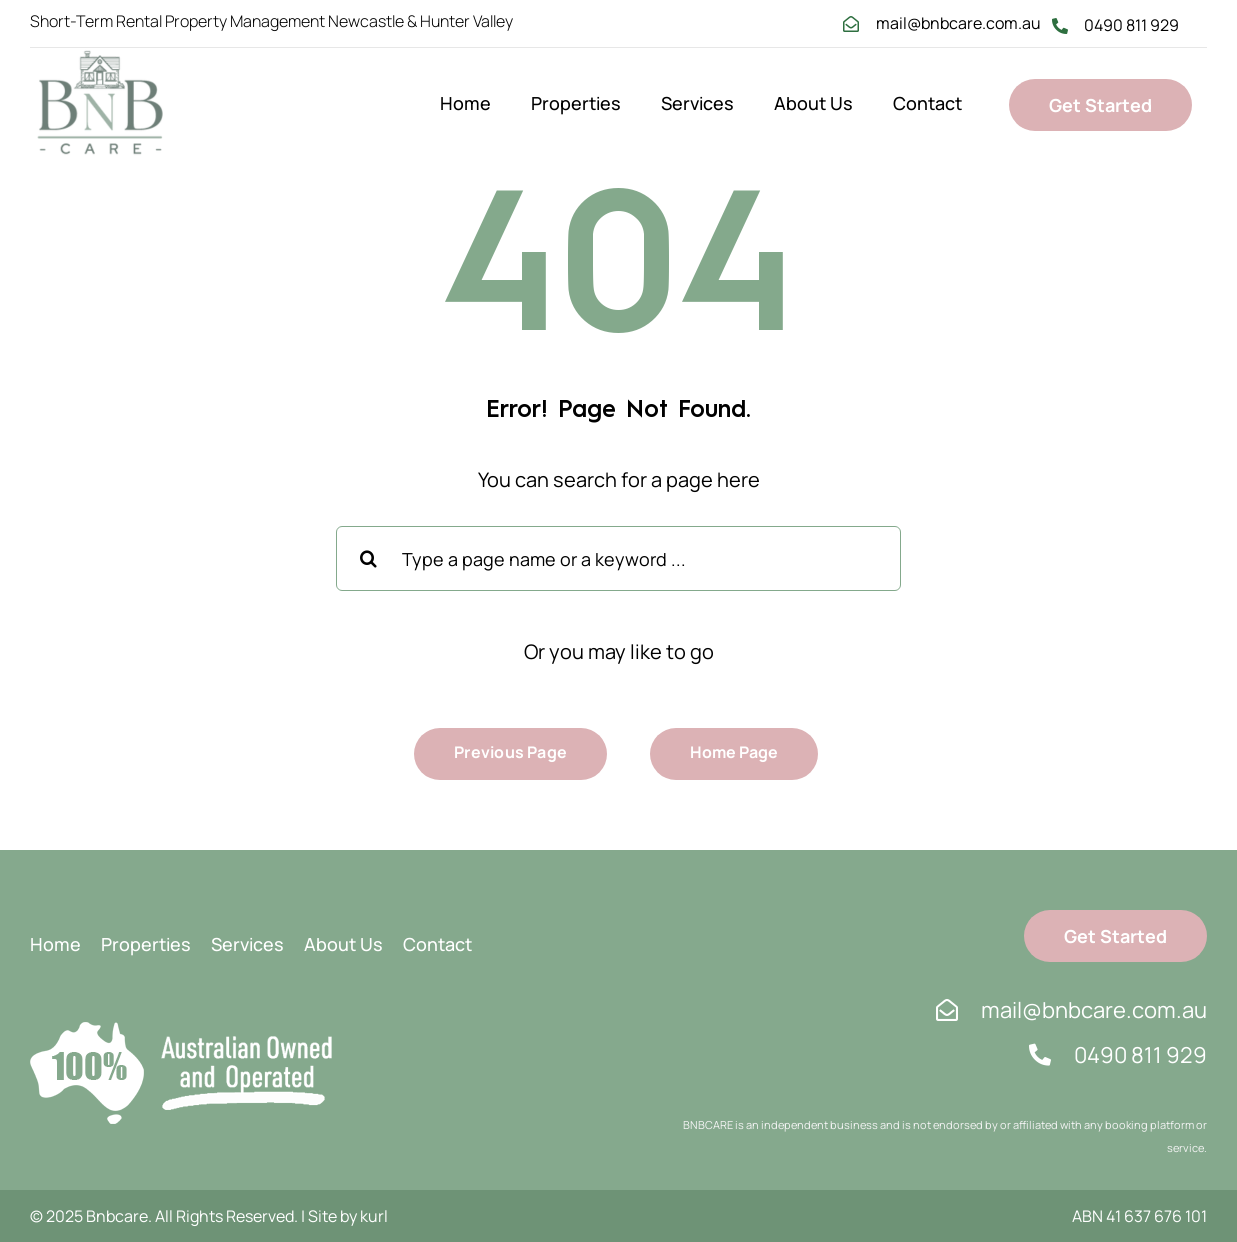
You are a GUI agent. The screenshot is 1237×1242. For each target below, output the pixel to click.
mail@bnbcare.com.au (958, 23)
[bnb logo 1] (100, 57)
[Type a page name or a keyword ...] (618, 558)
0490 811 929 (1131, 25)
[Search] (368, 558)
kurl (374, 1216)
